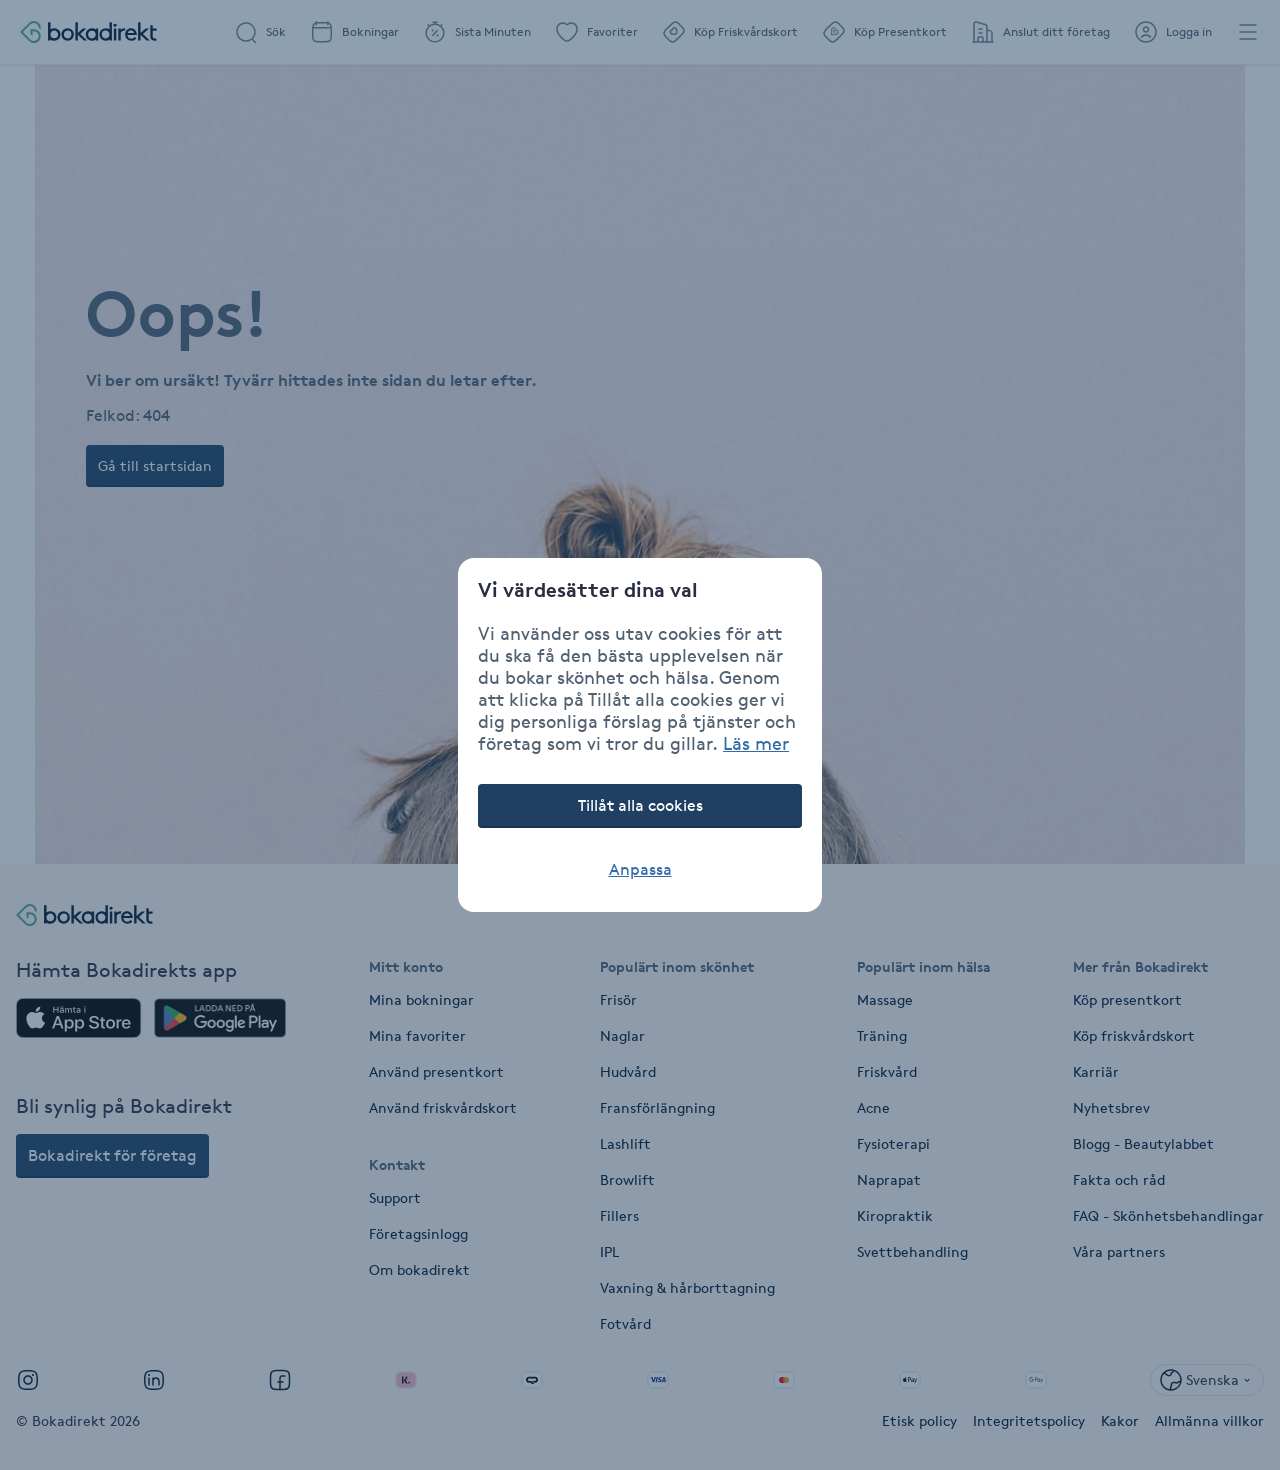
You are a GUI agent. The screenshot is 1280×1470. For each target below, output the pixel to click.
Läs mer (756, 743)
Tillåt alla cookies (640, 805)
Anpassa (640, 869)
